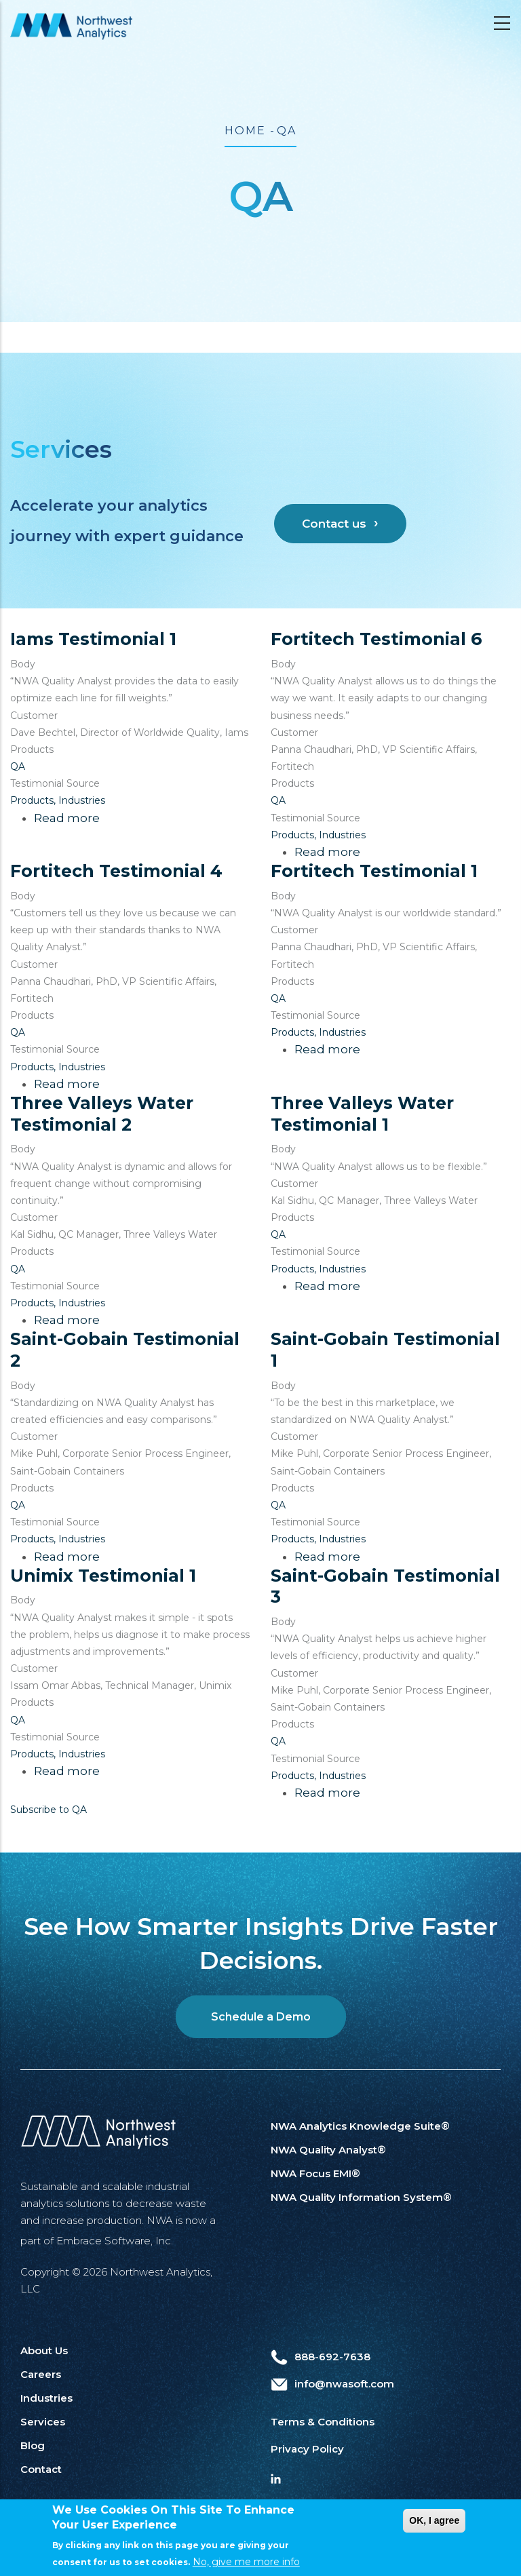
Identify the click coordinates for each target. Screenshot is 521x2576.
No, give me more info (246, 2566)
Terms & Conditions (322, 2421)
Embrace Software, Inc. (114, 2240)
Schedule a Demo (261, 2016)
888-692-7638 (320, 2356)
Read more (67, 818)
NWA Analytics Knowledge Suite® (360, 2126)
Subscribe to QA (48, 1809)
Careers (40, 2374)
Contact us (334, 523)
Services (42, 2421)
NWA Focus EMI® (315, 2173)
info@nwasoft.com (332, 2383)
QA (17, 766)
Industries (46, 2398)
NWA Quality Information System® (361, 2197)
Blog (32, 2445)
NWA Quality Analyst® (328, 2149)
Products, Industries (57, 800)
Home (245, 130)
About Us (44, 2350)
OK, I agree (434, 2525)
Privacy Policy (307, 2448)
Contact (41, 2469)
